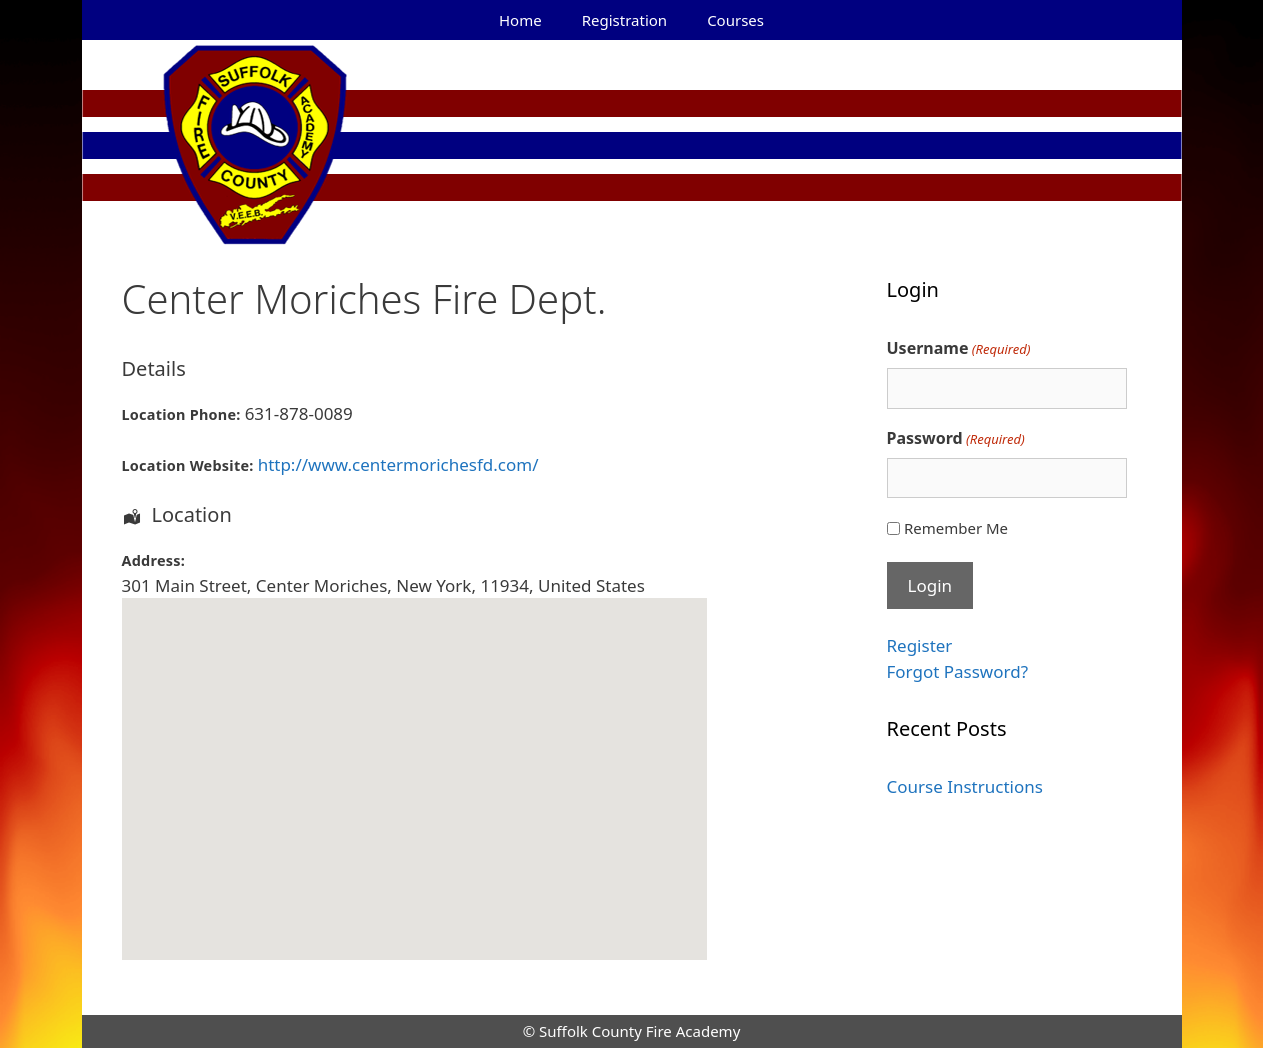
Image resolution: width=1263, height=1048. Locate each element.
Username (959, 348)
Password (956, 438)
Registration (624, 20)
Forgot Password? (958, 671)
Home (520, 20)
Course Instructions (965, 786)
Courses (735, 20)
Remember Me (956, 528)
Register (920, 645)
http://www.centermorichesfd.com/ (398, 464)
